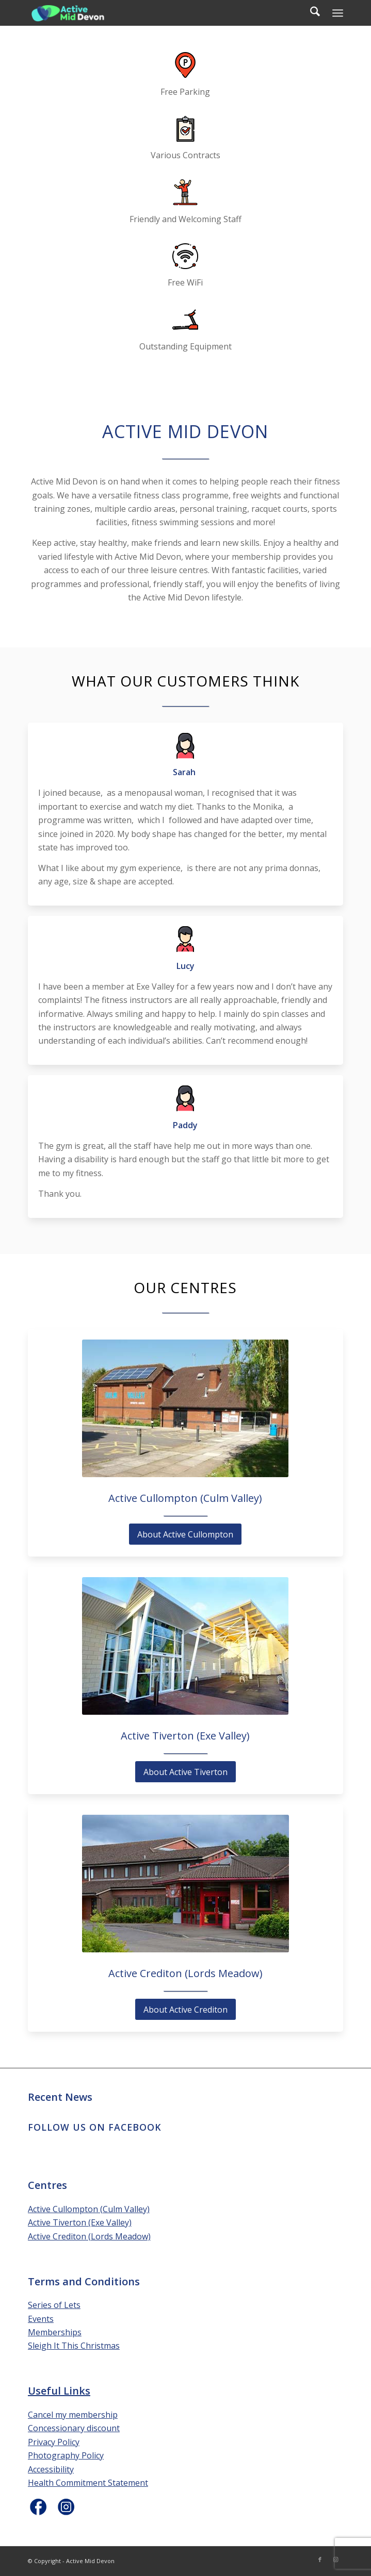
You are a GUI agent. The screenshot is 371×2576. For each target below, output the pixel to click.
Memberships (55, 2332)
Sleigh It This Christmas (74, 2345)
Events (41, 2318)
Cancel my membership (73, 2414)
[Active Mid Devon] (154, 13)
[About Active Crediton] (185, 2009)
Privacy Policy (53, 2442)
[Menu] (337, 13)
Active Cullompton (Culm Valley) (89, 2209)
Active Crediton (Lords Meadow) (89, 2236)
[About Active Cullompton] (185, 1534)
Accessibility (51, 2469)
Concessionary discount (74, 2428)
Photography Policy (66, 2455)
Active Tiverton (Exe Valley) (80, 2222)
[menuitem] (310, 13)
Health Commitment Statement (88, 2482)
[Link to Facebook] (320, 2559)
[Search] (310, 13)
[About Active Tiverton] (185, 1771)
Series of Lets (54, 2305)
